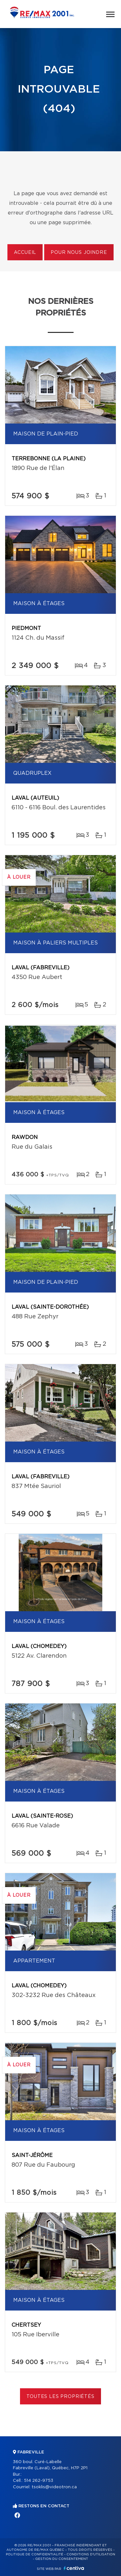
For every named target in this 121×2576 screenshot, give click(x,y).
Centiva (74, 2568)
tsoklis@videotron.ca (54, 2487)
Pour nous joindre (79, 252)
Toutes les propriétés (60, 2396)
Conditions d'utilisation (90, 2554)
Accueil (25, 252)
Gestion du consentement (61, 2559)
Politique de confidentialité (34, 2554)
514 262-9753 (38, 2481)
